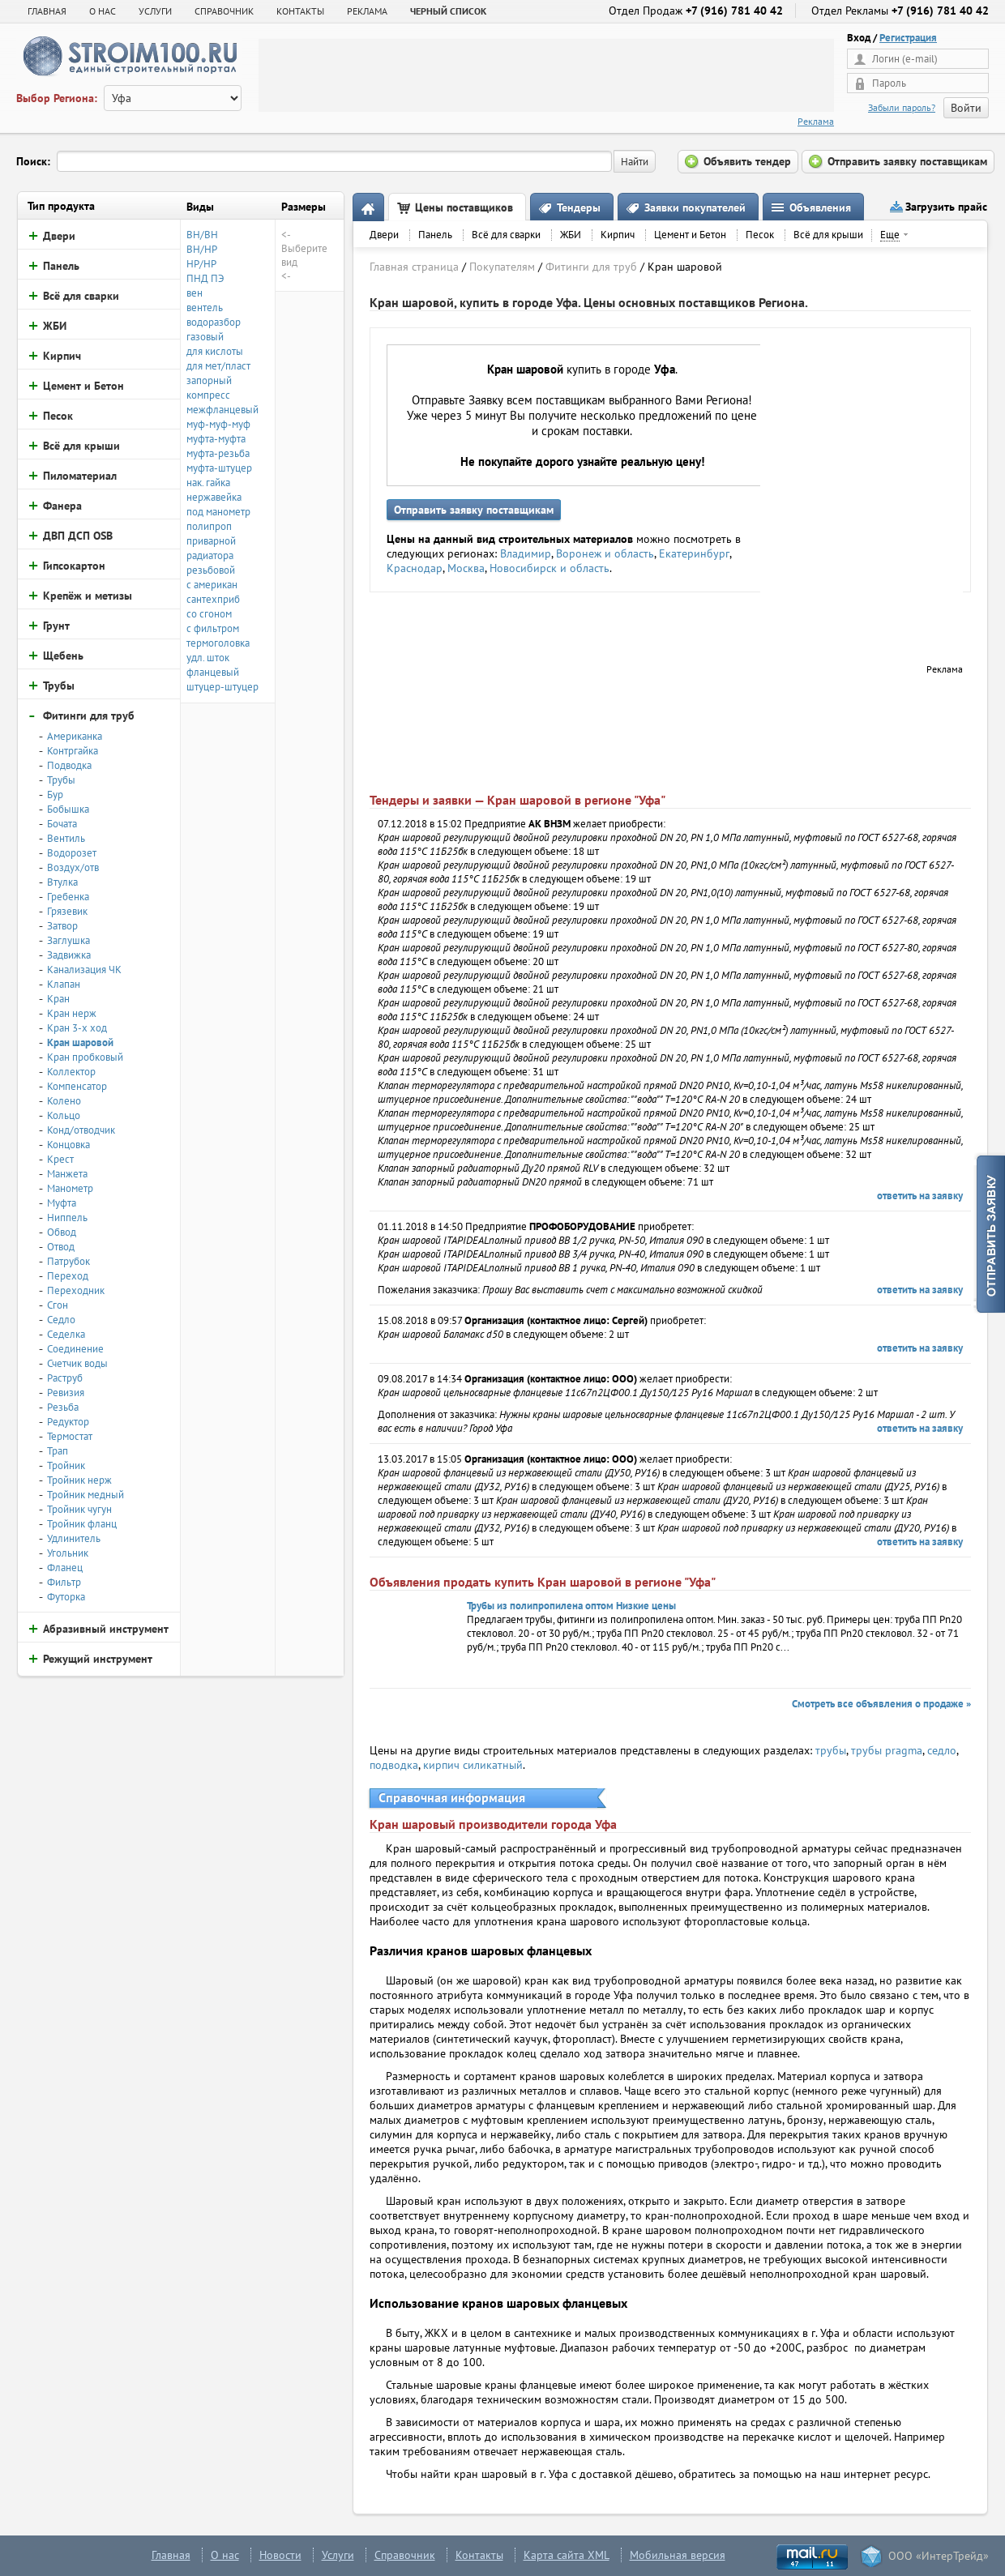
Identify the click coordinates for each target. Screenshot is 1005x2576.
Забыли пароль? (901, 107)
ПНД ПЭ (205, 278)
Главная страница (414, 266)
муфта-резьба (218, 453)
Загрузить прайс (946, 206)
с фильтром (212, 628)
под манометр (218, 512)
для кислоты (214, 351)
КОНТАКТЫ (300, 11)
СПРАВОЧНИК (224, 11)
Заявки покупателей (695, 207)
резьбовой (210, 570)
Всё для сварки (506, 234)
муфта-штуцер (219, 468)
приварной (211, 541)
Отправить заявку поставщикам (474, 509)
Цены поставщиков (464, 207)
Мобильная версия (677, 2555)
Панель (435, 234)
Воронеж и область (605, 553)
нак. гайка (208, 482)
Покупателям (502, 266)
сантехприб (213, 599)
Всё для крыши (828, 234)
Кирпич (618, 234)
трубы (830, 1750)
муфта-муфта (216, 439)
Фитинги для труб (591, 266)
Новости (280, 2555)
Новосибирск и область (549, 568)
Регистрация (908, 38)
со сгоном (209, 614)
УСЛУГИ (155, 11)
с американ (211, 585)
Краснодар (415, 568)
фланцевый (212, 672)
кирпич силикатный (473, 1765)
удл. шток (207, 657)
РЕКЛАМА (367, 11)
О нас (225, 2555)
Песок (760, 234)
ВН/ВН (202, 234)
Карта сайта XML (566, 2555)
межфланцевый (222, 410)
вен (194, 293)
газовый (205, 337)
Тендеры (579, 207)
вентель (204, 307)
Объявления (820, 207)
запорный (209, 380)
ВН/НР (201, 249)
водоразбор (213, 322)
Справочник (404, 2555)
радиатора (209, 555)
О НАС (102, 11)
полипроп (209, 526)
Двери (384, 234)
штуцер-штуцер (222, 687)
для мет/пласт (218, 366)
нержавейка (214, 497)
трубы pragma (886, 1750)
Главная (47, 11)
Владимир (525, 553)
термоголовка (218, 643)
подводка (394, 1765)
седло (941, 1750)
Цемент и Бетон (690, 234)
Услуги (338, 2555)
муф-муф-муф (218, 424)
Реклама (816, 121)
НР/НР (201, 264)
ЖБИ (570, 234)
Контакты (479, 2555)
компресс (208, 395)
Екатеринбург (694, 553)
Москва (466, 568)
